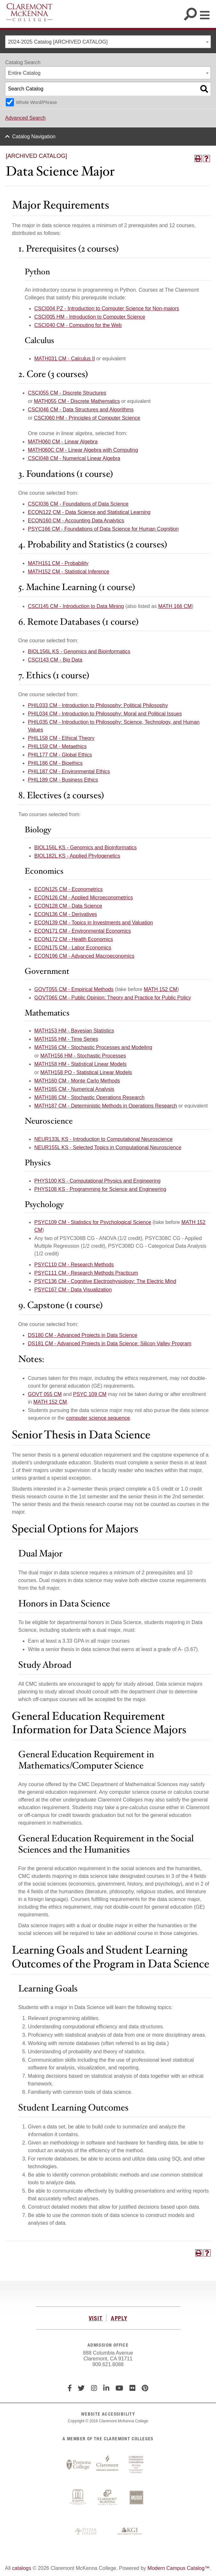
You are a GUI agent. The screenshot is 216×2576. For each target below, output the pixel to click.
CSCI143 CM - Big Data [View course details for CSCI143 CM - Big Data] (55, 660)
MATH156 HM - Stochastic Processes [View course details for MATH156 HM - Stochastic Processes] (83, 1055)
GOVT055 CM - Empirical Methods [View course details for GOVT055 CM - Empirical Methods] (73, 989)
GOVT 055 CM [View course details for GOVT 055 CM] (45, 1394)
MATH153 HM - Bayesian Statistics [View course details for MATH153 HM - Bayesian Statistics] (74, 1030)
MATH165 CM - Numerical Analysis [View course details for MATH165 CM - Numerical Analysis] (74, 1089)
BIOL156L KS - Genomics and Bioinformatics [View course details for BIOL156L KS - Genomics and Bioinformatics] (79, 651)
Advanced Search (25, 118)
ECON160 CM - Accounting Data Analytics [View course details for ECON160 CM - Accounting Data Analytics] (76, 520)
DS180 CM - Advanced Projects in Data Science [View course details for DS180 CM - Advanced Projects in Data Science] (82, 1335)
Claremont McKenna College (29, 12)
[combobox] (108, 41)
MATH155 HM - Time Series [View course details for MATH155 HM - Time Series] (66, 1039)
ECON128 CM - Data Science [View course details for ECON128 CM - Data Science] (68, 906)
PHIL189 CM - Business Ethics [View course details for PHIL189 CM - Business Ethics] (63, 780)
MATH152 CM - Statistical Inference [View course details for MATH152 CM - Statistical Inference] (68, 571)
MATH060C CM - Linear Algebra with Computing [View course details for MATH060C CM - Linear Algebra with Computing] (83, 450)
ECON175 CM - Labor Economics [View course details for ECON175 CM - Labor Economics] (72, 947)
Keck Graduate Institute (130, 2531)
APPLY (119, 2318)
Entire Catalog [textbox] (24, 73)
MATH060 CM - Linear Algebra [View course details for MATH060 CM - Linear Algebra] (63, 441)
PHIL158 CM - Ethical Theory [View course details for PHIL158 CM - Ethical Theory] (61, 738)
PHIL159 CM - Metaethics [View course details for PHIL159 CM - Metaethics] (57, 746)
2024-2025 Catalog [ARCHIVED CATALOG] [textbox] (58, 42)
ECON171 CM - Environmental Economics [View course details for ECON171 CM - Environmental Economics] (82, 931)
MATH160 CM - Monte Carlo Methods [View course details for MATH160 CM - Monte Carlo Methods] (77, 1080)
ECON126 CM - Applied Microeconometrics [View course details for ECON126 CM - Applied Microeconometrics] (83, 897)
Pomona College (78, 2464)
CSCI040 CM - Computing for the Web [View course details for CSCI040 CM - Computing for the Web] (78, 325)
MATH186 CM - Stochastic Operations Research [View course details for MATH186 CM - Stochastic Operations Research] (89, 1097)
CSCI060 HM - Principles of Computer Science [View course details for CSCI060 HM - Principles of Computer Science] (87, 418)
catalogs (21, 2568)
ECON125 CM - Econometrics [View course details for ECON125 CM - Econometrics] (68, 889)
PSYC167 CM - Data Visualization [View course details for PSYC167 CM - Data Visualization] (73, 1289)
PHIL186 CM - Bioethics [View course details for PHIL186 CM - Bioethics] (55, 763)
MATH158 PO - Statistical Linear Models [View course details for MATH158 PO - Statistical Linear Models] (86, 1072)
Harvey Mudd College (136, 2498)
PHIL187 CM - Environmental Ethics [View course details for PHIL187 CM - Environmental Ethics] (69, 771)
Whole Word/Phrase (36, 102)
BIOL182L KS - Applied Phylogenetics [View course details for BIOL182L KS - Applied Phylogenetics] (77, 856)
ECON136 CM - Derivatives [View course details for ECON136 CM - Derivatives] (65, 914)
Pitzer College (86, 2531)
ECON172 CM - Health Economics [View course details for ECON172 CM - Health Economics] (73, 939)
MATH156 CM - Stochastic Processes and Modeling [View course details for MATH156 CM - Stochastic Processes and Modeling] (93, 1047)
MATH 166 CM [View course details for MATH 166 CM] (175, 606)
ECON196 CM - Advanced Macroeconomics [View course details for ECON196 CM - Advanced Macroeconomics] (84, 956)
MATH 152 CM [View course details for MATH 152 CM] (160, 989)
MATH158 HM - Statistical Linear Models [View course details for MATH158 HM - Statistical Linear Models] (80, 1064)
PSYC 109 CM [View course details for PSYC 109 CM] (89, 1394)
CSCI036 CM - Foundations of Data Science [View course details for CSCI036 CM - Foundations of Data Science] (78, 504)
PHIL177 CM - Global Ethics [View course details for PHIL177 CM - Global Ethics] (60, 754)
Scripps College (78, 2498)
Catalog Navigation (33, 136)
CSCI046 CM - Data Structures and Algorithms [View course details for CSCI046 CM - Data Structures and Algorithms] (81, 409)
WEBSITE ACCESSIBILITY (108, 2414)
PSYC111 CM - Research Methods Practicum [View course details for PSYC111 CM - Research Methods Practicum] (86, 1273)
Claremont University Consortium (136, 2464)
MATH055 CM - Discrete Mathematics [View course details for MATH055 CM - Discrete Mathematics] (77, 401)
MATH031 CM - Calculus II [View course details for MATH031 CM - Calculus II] (64, 358)
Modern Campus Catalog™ (178, 2568)
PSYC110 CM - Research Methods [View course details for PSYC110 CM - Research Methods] (74, 1264)
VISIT (96, 2318)
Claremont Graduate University (107, 2464)
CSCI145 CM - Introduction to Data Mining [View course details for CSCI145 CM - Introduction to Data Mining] (76, 606)
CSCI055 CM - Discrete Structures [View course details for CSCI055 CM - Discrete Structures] (67, 393)
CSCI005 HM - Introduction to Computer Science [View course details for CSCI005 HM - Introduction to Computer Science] (89, 317)
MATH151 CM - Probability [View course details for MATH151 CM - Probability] (58, 563)
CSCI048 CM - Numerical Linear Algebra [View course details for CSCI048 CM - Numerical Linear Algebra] (74, 458)
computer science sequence (98, 1418)
